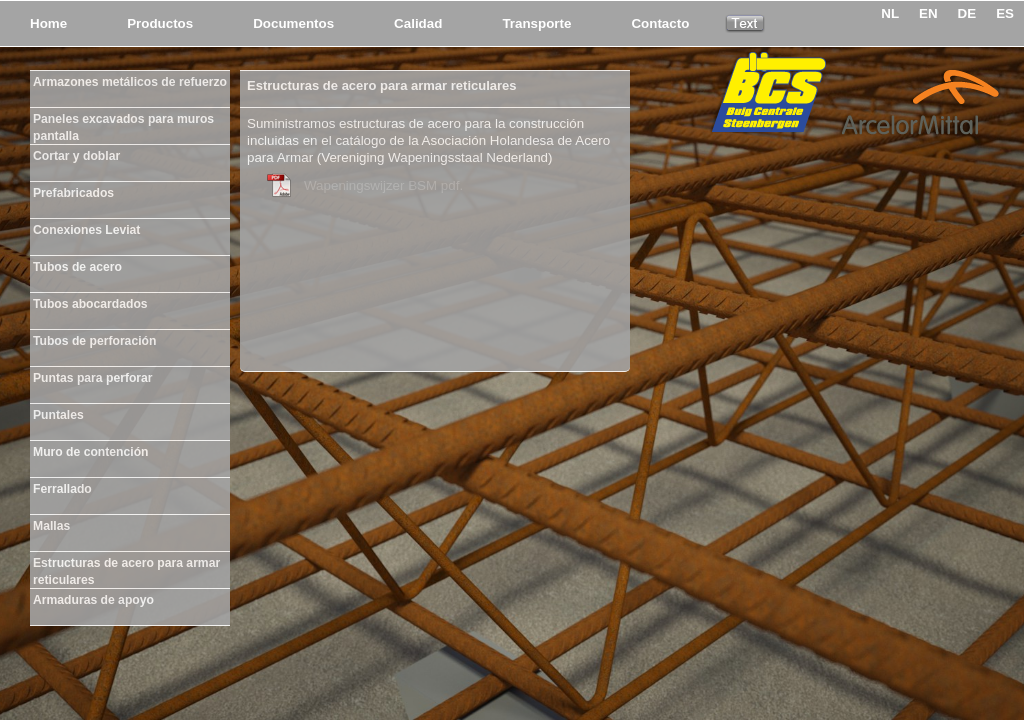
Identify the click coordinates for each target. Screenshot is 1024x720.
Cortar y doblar (76, 156)
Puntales (58, 415)
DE (967, 13)
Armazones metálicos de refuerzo (130, 82)
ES (1005, 13)
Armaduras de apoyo (93, 600)
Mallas (51, 526)
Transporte (536, 23)
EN (928, 13)
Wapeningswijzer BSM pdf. (383, 185)
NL (890, 13)
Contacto (660, 23)
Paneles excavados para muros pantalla (123, 124)
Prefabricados (73, 193)
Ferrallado (62, 489)
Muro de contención (90, 452)
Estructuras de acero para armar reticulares (126, 568)
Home (48, 23)
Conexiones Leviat (86, 230)
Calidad (418, 23)
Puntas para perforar (93, 378)
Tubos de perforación (94, 341)
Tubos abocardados (90, 304)
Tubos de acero (77, 267)
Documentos (293, 23)
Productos (160, 23)
